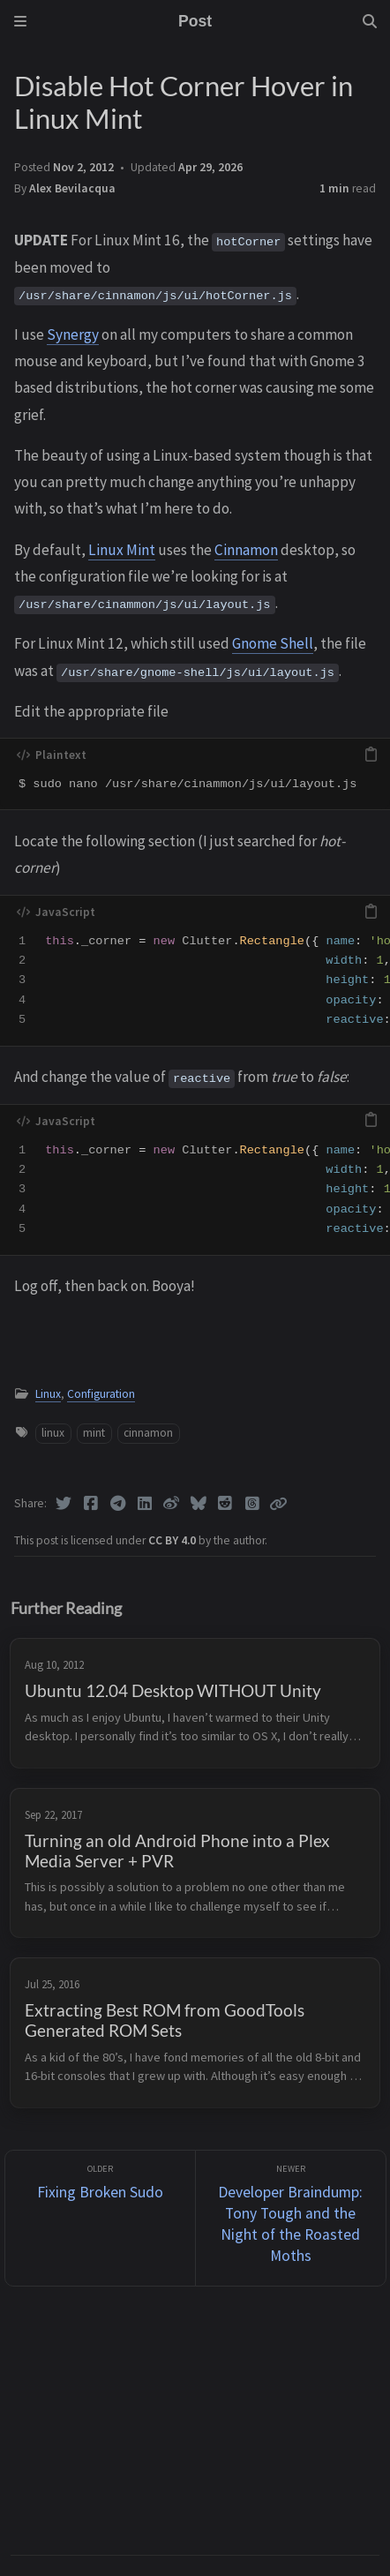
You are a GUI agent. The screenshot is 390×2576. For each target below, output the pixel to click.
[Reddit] (225, 1504)
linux (52, 1432)
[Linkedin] (145, 1504)
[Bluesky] (199, 1504)
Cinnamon (246, 550)
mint (94, 1432)
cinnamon (148, 1432)
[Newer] (290, 2218)
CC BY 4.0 (173, 1540)
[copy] (370, 754)
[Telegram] (118, 1504)
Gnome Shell (272, 643)
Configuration (101, 1393)
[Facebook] (91, 1504)
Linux (48, 1393)
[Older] (100, 2218)
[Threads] (253, 1504)
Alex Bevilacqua (72, 188)
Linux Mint (121, 550)
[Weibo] (171, 1504)
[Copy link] (278, 1504)
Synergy (73, 334)
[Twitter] (64, 1504)
